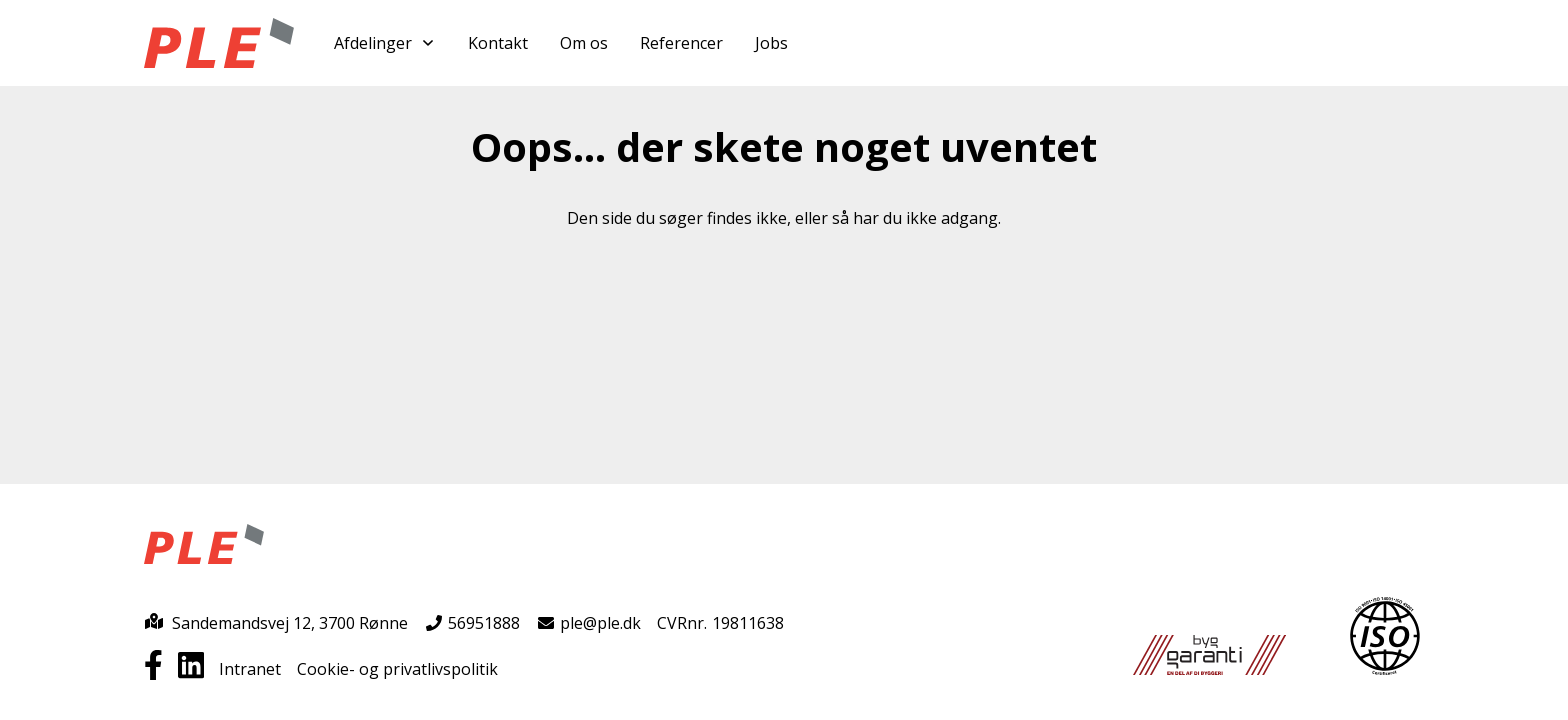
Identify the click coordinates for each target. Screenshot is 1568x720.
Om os (584, 43)
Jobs (771, 43)
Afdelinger (385, 43)
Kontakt (498, 43)
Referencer (681, 43)
